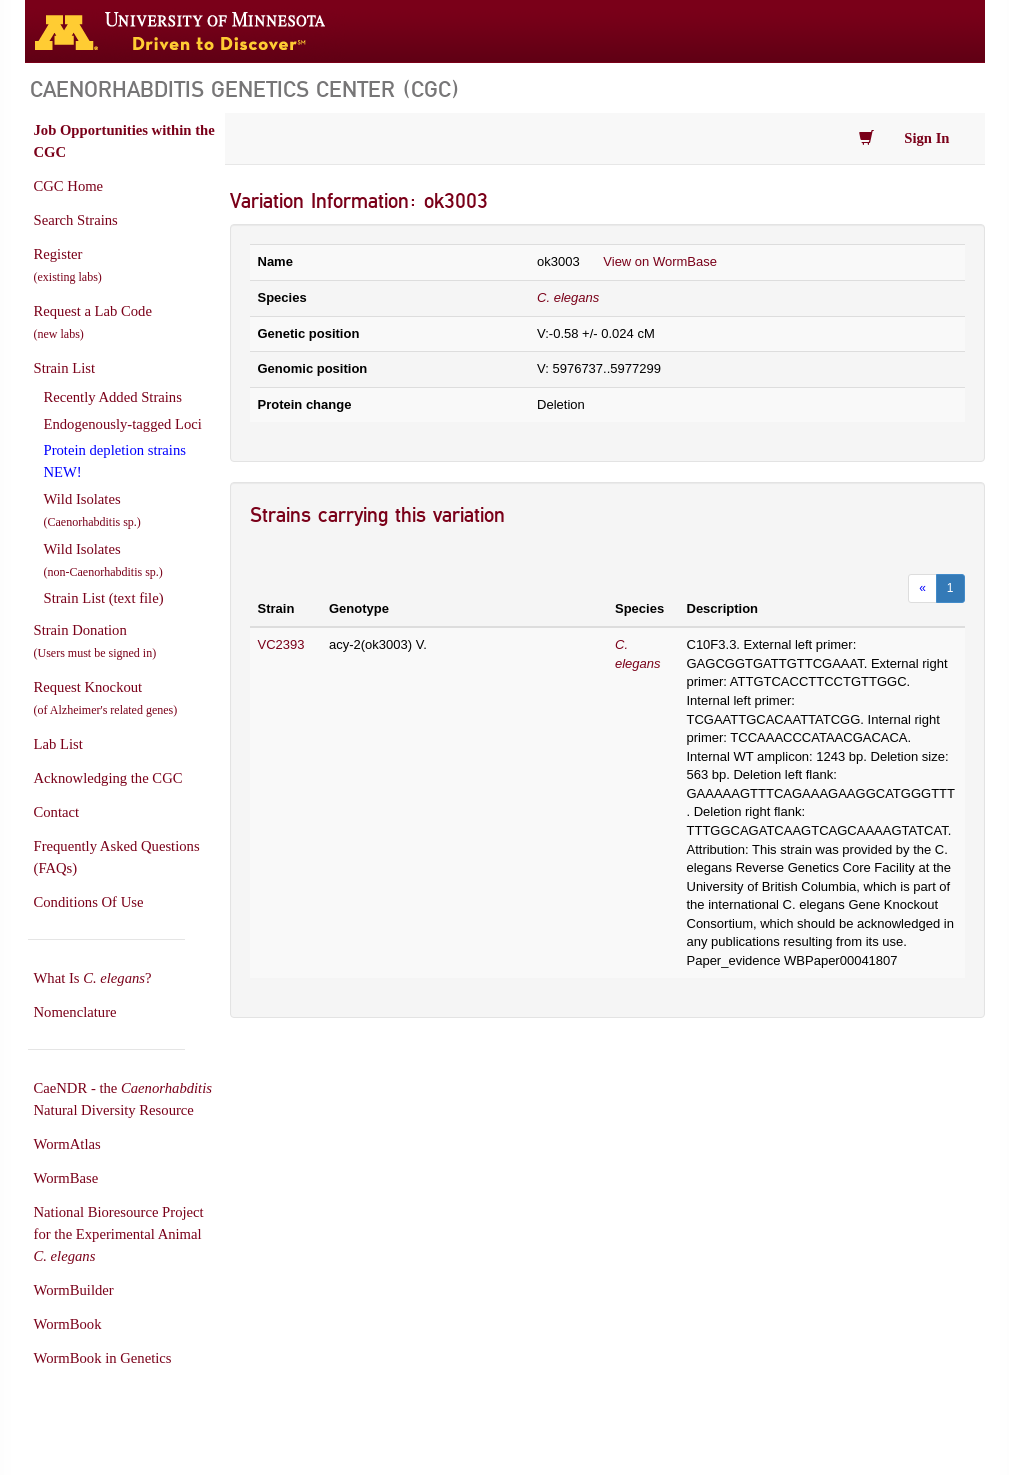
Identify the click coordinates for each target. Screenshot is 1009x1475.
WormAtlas (67, 1144)
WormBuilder (74, 1290)
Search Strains (76, 220)
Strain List (64, 368)
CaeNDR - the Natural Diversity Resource (123, 1099)
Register (68, 265)
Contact (57, 812)
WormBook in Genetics (103, 1358)
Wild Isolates (92, 510)
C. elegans (568, 297)
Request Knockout (106, 698)
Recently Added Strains (113, 397)
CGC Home (69, 186)
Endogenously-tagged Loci (123, 424)
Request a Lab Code (93, 322)
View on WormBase (660, 261)
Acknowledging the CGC (108, 778)
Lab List (58, 744)
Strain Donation (95, 641)
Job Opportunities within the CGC (124, 141)
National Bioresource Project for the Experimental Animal (119, 1234)
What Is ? (93, 978)
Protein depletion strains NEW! (115, 461)
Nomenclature (75, 1012)
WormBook (68, 1324)
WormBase (66, 1178)
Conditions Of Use (89, 902)
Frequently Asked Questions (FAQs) (117, 857)
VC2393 (281, 644)
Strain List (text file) (104, 598)
